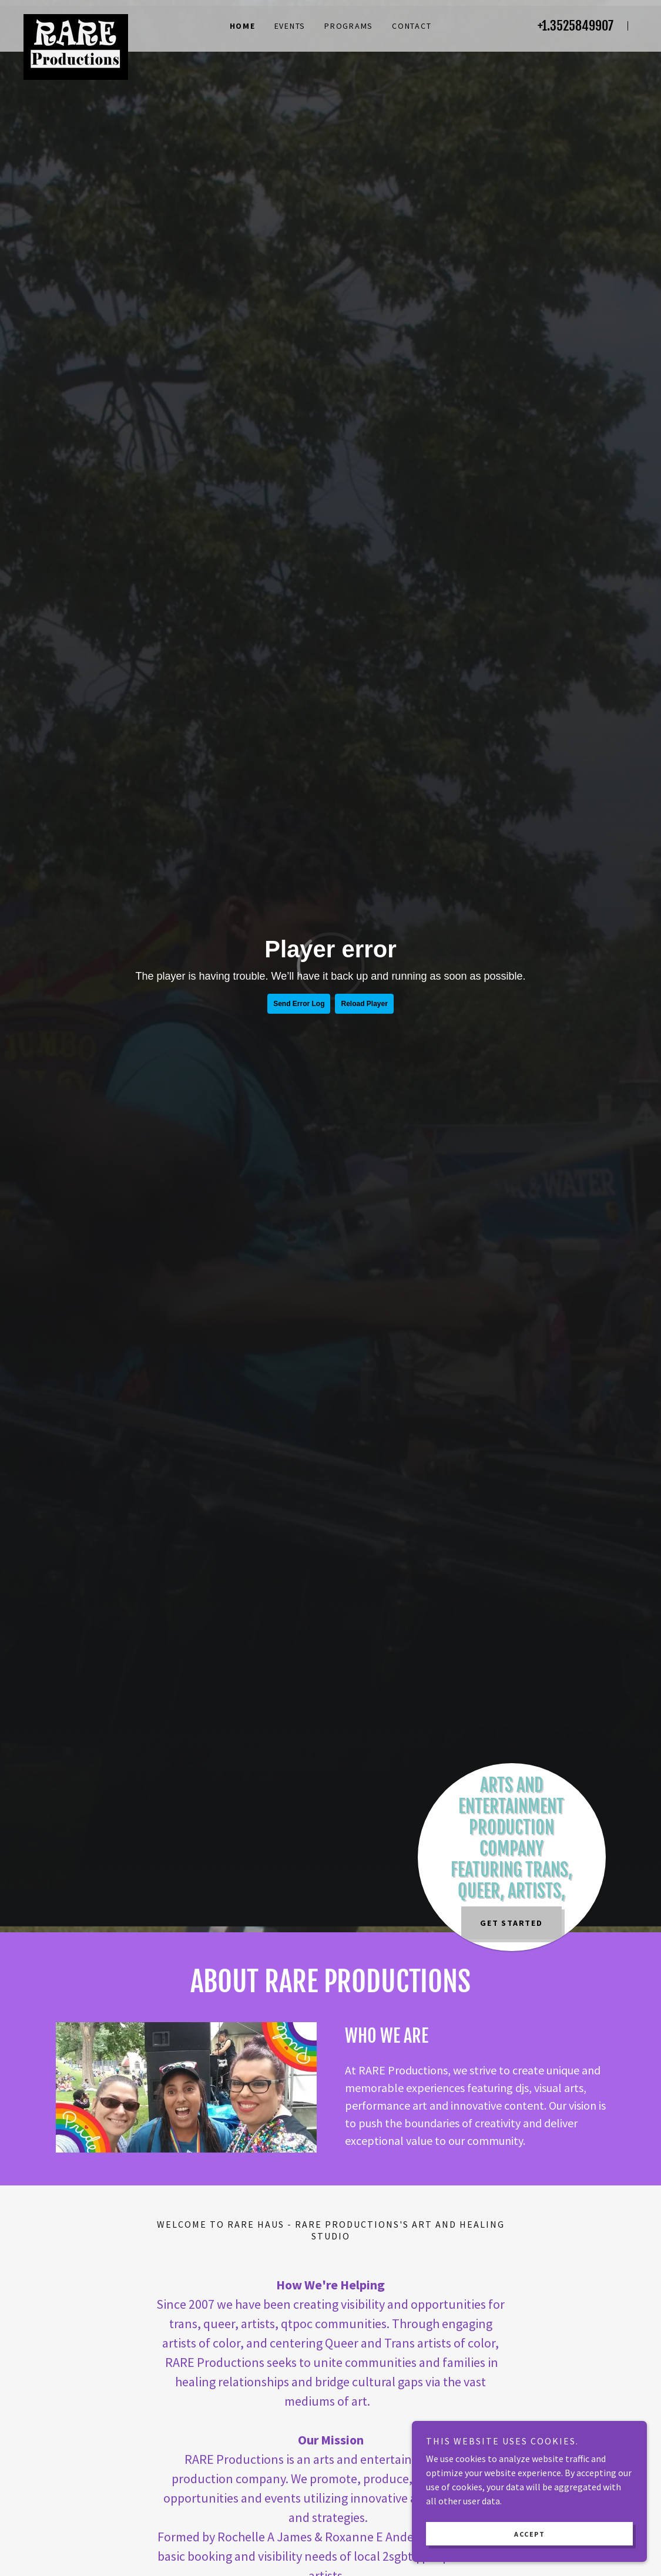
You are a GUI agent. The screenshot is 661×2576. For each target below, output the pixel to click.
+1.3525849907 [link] (575, 25)
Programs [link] (348, 26)
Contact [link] (411, 26)
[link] (116, 18)
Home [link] (243, 26)
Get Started (511, 1923)
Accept (529, 2534)
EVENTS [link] (290, 26)
